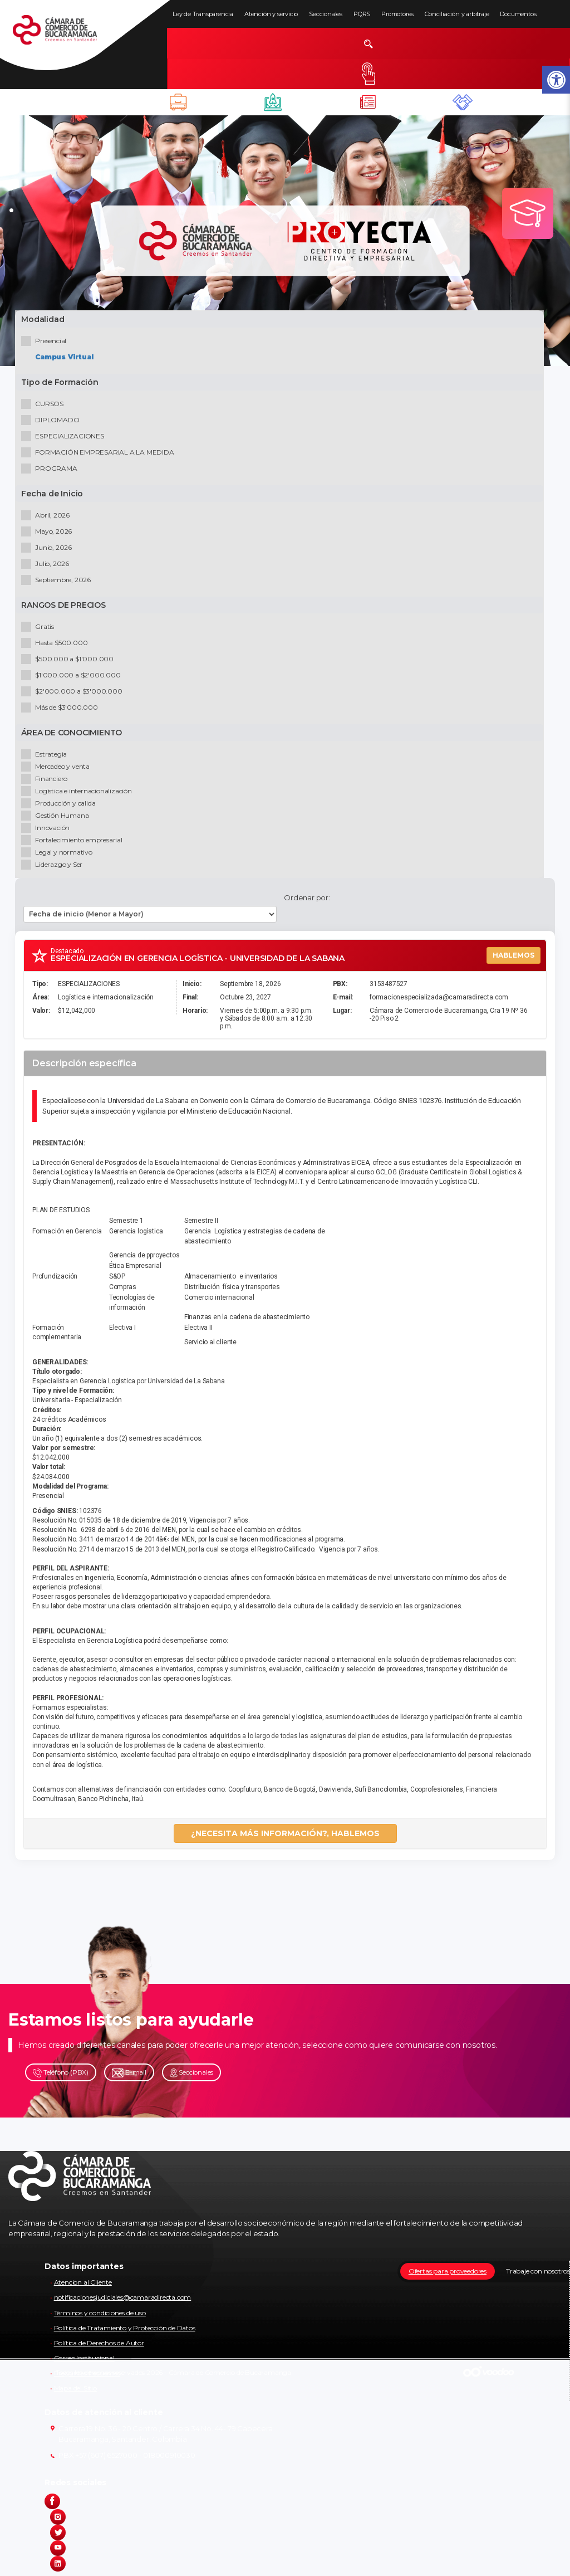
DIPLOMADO (52, 422)
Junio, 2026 (48, 549)
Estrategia (46, 756)
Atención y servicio (271, 14)
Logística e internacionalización (78, 793)
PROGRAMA (51, 470)
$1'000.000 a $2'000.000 (72, 677)
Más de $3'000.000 (61, 709)
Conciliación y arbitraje (457, 14)
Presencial (45, 343)
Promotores (397, 14)
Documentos (518, 14)
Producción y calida (60, 805)
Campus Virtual (66, 359)
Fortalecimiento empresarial (74, 842)
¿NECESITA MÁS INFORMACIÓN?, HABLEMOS (285, 1838)
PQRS (361, 14)
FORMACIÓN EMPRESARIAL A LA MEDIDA (99, 454)
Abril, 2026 (47, 517)
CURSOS (44, 406)
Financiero (46, 781)
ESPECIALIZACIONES (64, 438)
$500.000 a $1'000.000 (69, 661)
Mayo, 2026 (48, 533)
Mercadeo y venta (57, 768)
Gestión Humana (57, 817)
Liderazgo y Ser (54, 866)
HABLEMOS (513, 959)
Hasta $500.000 (56, 645)
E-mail (129, 2076)
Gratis (39, 628)
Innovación (47, 830)
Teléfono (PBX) (61, 2076)
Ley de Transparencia (203, 14)
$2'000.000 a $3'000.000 (73, 693)
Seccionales (325, 14)
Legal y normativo (59, 854)
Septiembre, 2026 (58, 582)
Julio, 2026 (47, 565)
